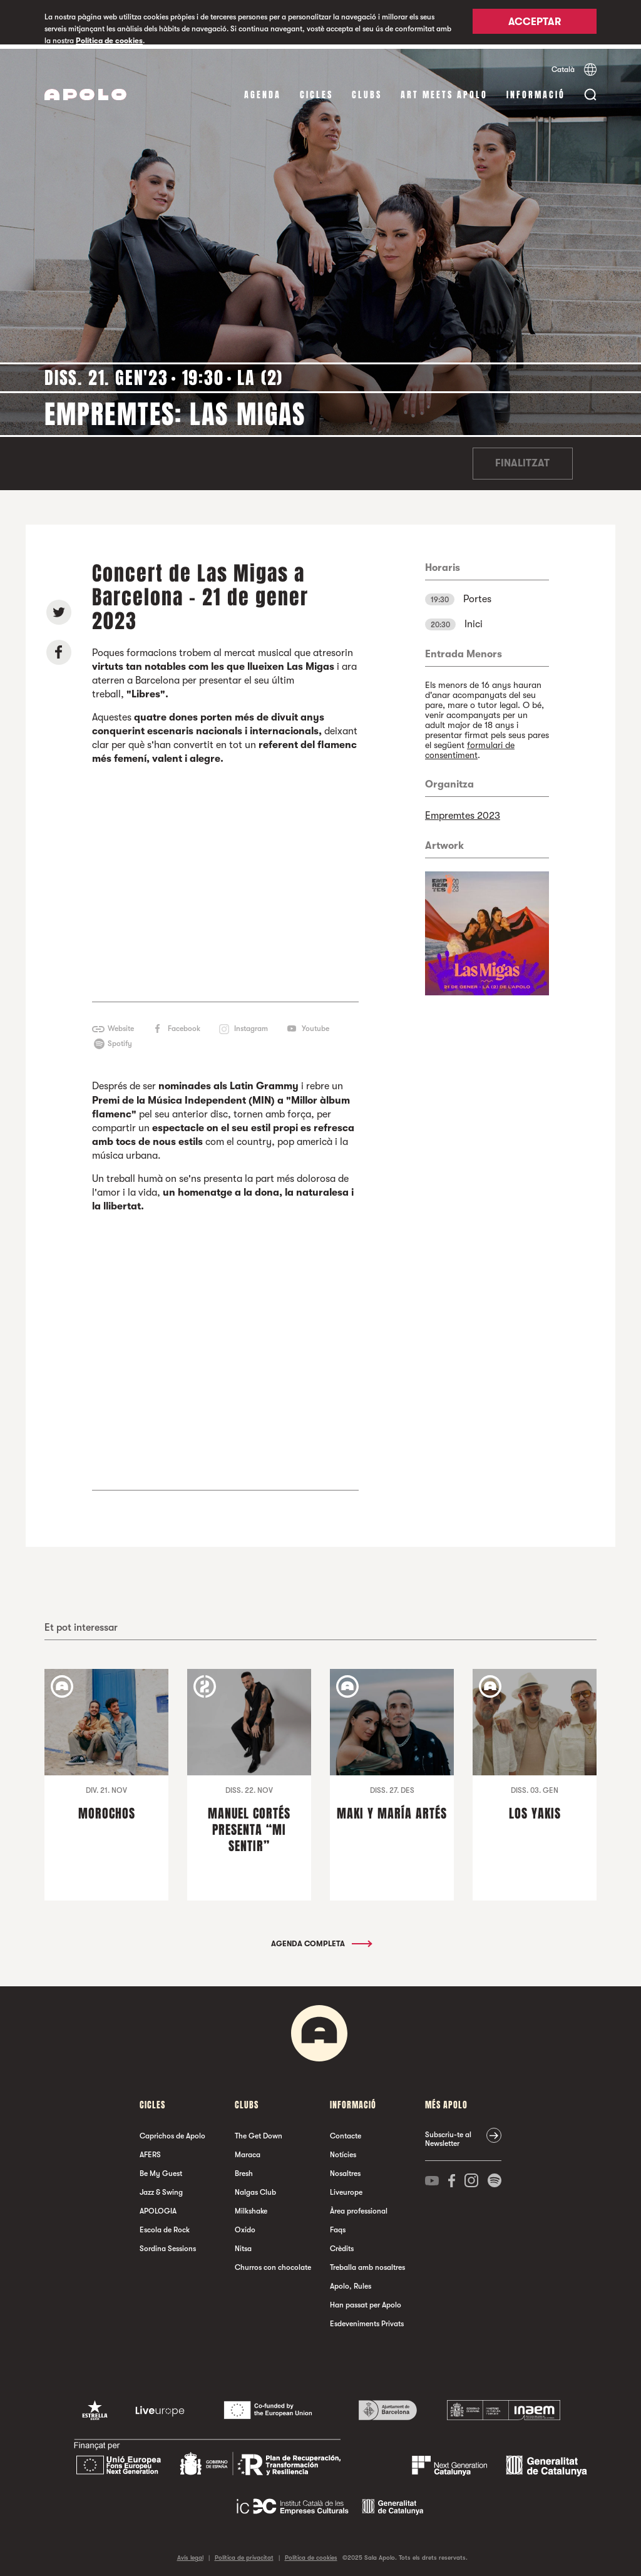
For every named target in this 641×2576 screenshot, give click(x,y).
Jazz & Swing (161, 2188)
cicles (316, 90)
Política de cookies (109, 40)
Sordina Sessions (168, 2244)
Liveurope (346, 2188)
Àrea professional (358, 2207)
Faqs (338, 2226)
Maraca (247, 2151)
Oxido (245, 2226)
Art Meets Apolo (444, 90)
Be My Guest (161, 2169)
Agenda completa (321, 1940)
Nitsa (243, 2244)
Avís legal (190, 2553)
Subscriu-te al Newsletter (448, 2135)
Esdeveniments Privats (367, 2320)
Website (121, 1024)
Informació (535, 90)
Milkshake (251, 2207)
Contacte (345, 2132)
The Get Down (258, 2132)
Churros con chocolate (273, 2263)
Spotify (120, 1039)
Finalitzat (522, 459)
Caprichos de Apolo (172, 2132)
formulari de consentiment (470, 746)
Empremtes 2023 (462, 811)
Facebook (184, 1024)
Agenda (262, 90)
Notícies (343, 2151)
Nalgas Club (255, 2188)
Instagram (251, 1024)
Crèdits (342, 2244)
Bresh (244, 2169)
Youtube (315, 1024)
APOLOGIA (158, 2207)
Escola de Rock (165, 2226)
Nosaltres (345, 2169)
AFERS (150, 2151)
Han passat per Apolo (365, 2301)
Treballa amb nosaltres (367, 2263)
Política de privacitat (244, 2553)
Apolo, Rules (350, 2282)
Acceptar (534, 23)
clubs (367, 90)
